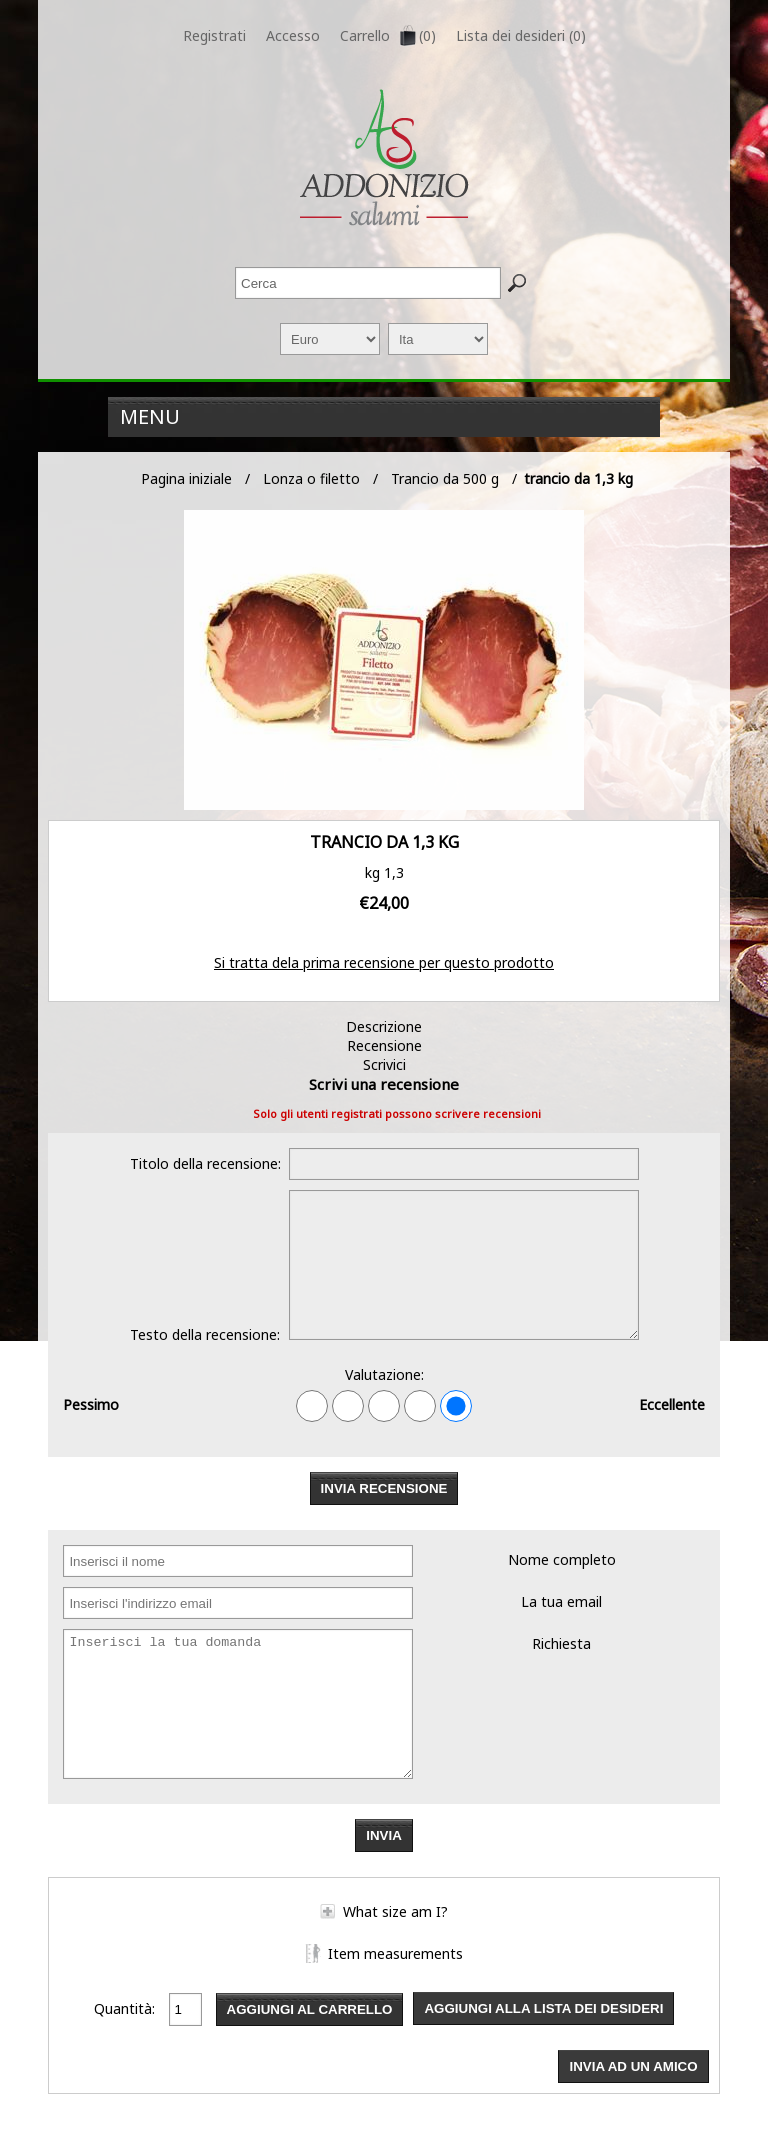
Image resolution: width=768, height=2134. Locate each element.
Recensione (384, 1045)
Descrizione (384, 1026)
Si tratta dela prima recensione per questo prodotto (384, 962)
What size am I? (395, 1911)
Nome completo (562, 1559)
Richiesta (561, 1643)
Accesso (293, 35)
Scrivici (384, 1064)
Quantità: (124, 2008)
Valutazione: (384, 1374)
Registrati (214, 35)
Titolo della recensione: (205, 1163)
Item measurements (395, 1953)
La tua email (561, 1601)
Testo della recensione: (205, 1334)
